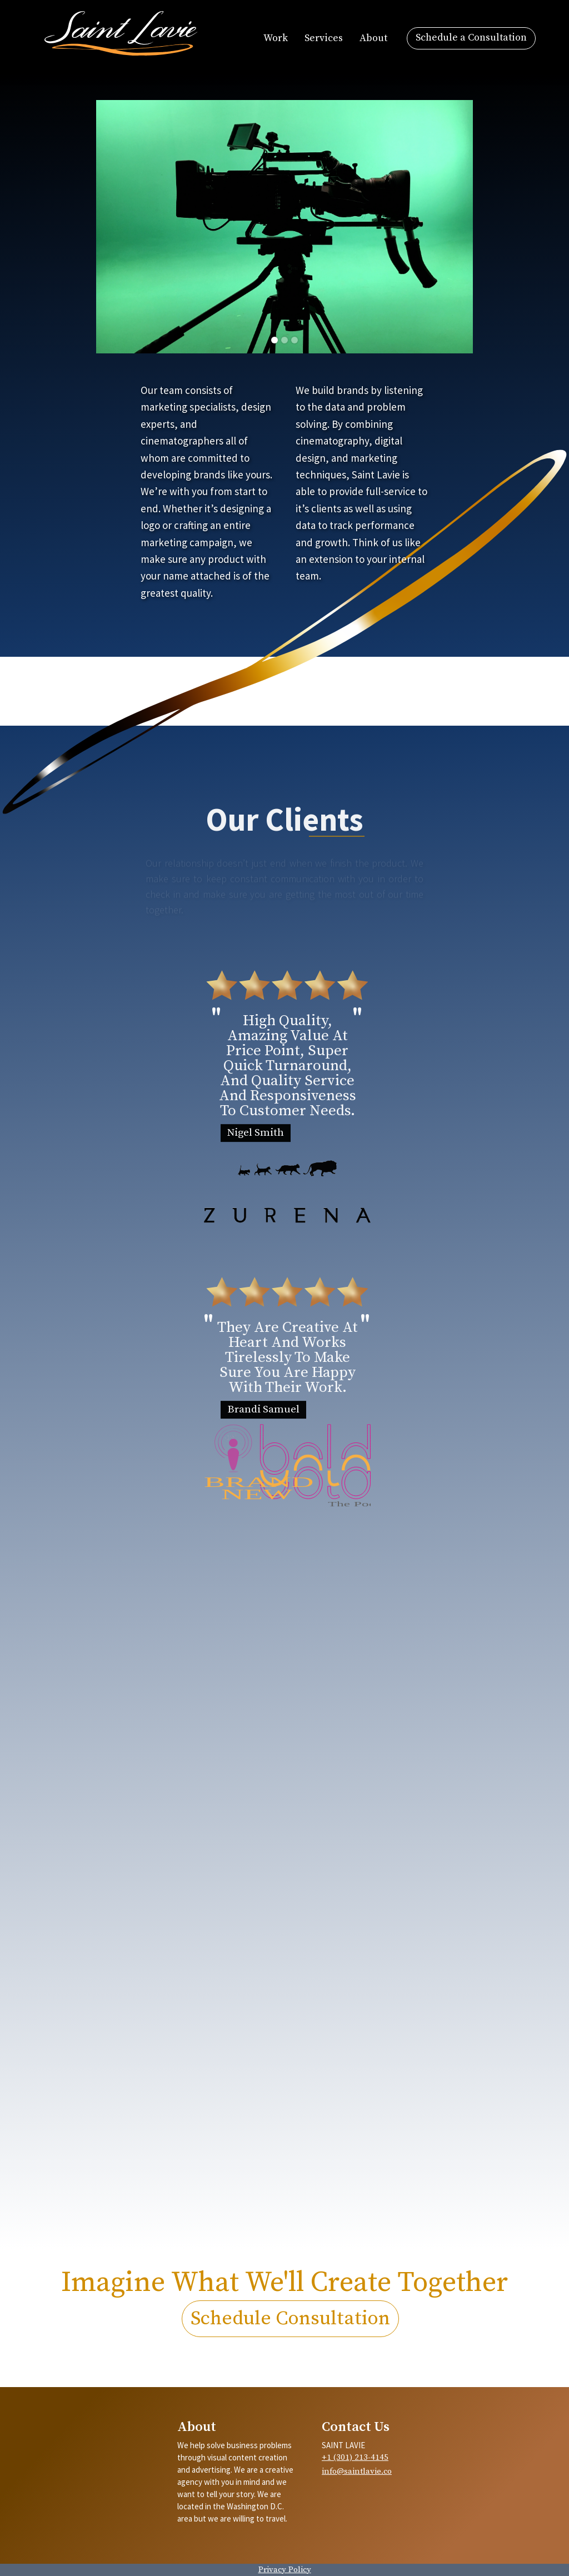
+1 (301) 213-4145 (355, 2457)
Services (324, 38)
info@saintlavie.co (357, 2471)
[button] (274, 340)
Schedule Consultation (290, 2319)
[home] (144, 33)
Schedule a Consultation (471, 38)
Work (275, 38)
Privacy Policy (284, 2569)
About (373, 38)
